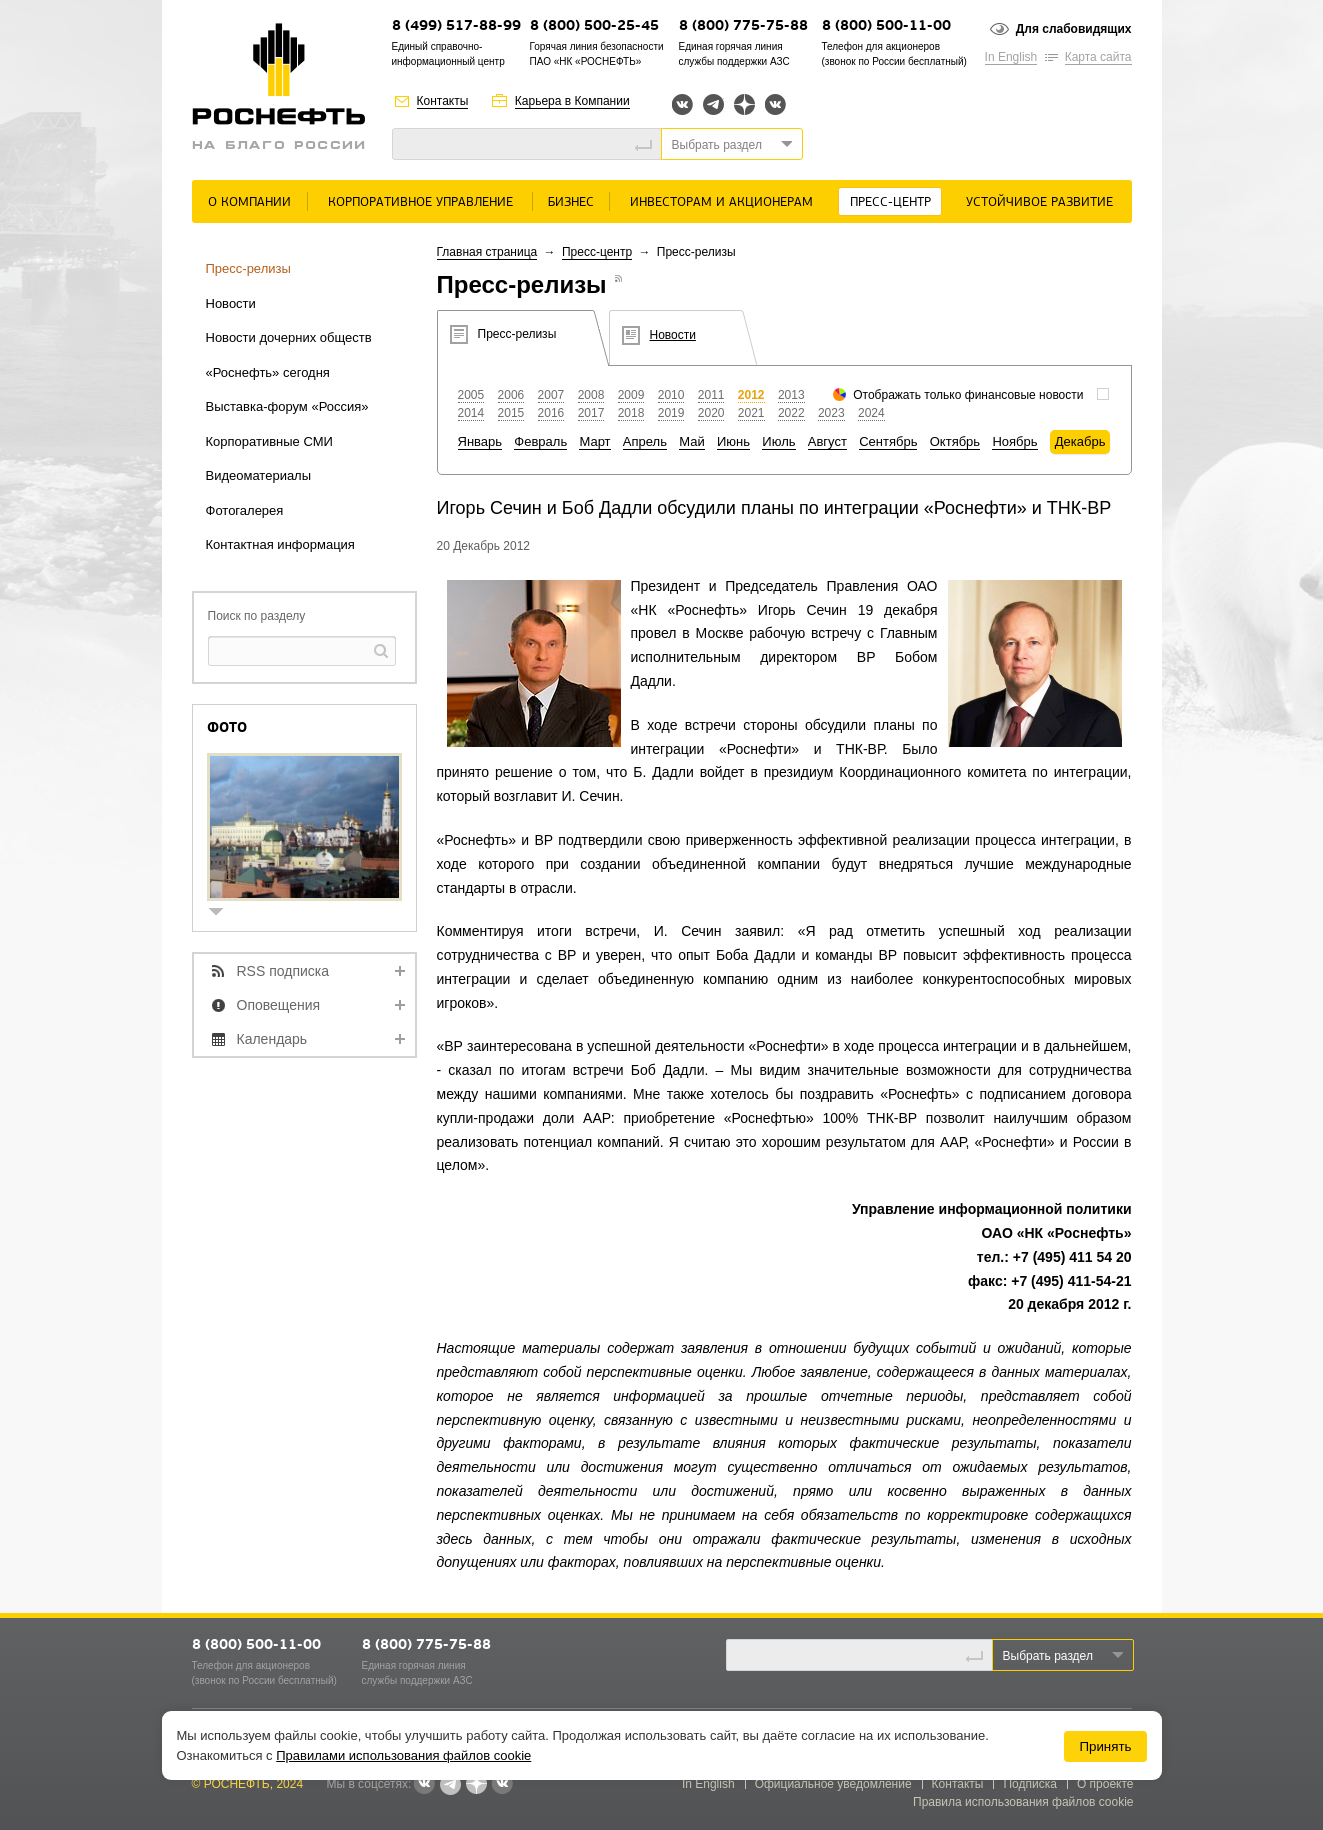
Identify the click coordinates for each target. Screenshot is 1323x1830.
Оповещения (279, 1005)
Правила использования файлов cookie (1023, 1802)
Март (594, 441)
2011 (711, 395)
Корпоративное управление (420, 202)
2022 (791, 413)
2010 (671, 395)
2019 (671, 413)
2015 (511, 413)
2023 (831, 413)
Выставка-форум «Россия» (287, 406)
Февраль (540, 441)
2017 (591, 413)
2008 (591, 395)
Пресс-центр (890, 202)
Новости (231, 303)
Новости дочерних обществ (289, 337)
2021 (751, 413)
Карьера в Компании (572, 101)
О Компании (249, 202)
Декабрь (1080, 441)
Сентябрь (888, 441)
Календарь (272, 1039)
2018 (631, 413)
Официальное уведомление (833, 1784)
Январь (480, 441)
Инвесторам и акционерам (721, 202)
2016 (551, 413)
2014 (471, 413)
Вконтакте (682, 104)
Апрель (645, 441)
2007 (551, 395)
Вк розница (775, 105)
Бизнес (571, 202)
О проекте (1105, 1784)
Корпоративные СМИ (269, 441)
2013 (791, 395)
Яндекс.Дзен (744, 104)
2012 (751, 395)
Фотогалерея (245, 510)
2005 (471, 395)
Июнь (733, 441)
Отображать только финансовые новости (968, 395)
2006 (511, 395)
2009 (631, 395)
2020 (711, 413)
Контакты (443, 101)
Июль (778, 441)
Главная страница (487, 252)
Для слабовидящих (1074, 29)
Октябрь (955, 441)
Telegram (713, 104)
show (224, 913)
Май (691, 441)
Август (827, 441)
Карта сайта (1098, 57)
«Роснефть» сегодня (268, 372)
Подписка (1029, 1784)
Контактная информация (280, 544)
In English (1011, 57)
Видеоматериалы (259, 475)
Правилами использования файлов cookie (403, 1755)
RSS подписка (283, 971)
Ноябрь (1014, 441)
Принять (1105, 1746)
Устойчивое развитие (1039, 202)
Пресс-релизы (248, 268)
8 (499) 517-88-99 (456, 26)
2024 (871, 413)
